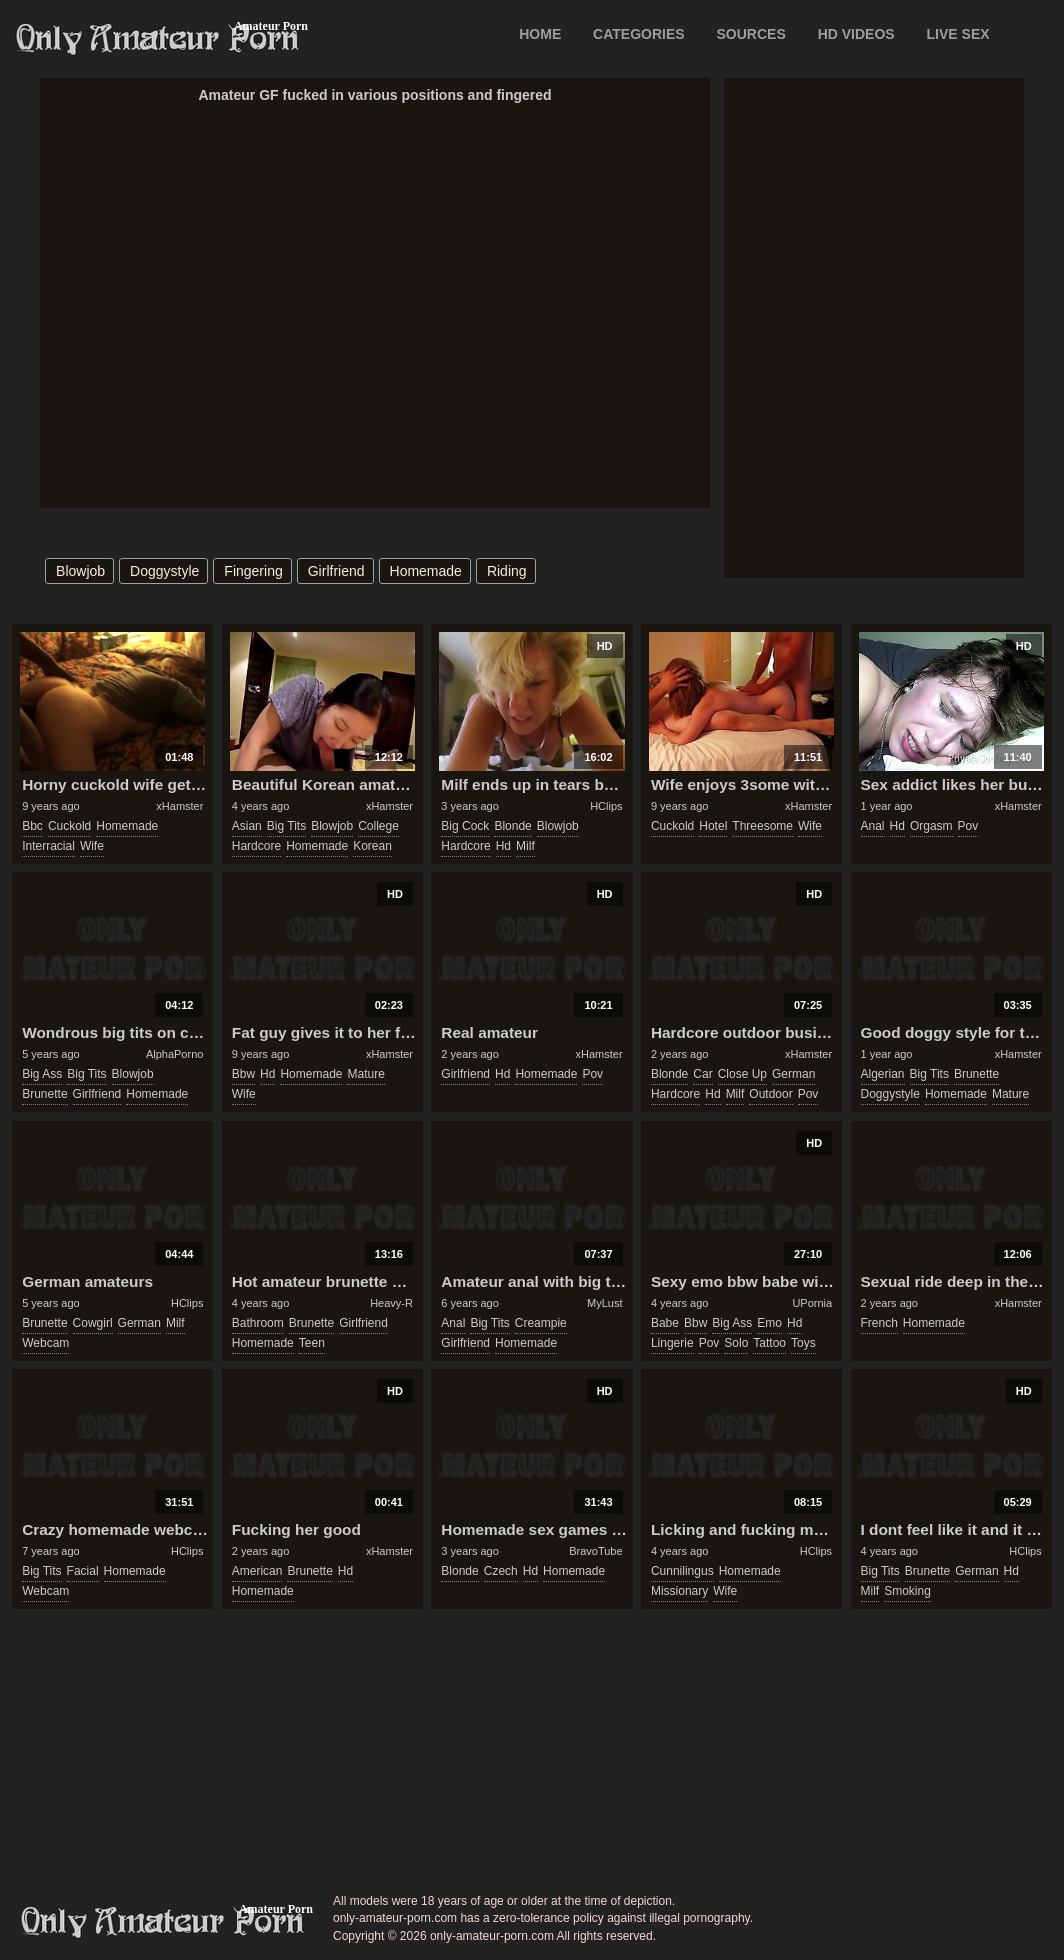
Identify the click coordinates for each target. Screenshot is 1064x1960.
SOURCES (751, 34)
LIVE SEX (958, 34)
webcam (45, 1343)
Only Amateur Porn (158, 39)
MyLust (604, 1303)
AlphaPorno (175, 1054)
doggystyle (164, 571)
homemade (426, 571)
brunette (44, 1094)
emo (769, 1323)
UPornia (812, 1303)
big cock (465, 826)
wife (92, 846)
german (793, 1074)
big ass (42, 1074)
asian (247, 826)
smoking (907, 1591)
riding (507, 571)
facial (83, 1571)
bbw (243, 1074)
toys (803, 1343)
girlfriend (336, 571)
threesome (762, 826)
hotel (713, 826)
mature (365, 1074)
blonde (512, 826)
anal (873, 826)
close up (742, 1074)
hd (503, 846)
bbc (32, 826)
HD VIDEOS (856, 34)
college (378, 826)
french (879, 1323)
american (257, 1571)
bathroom (258, 1323)
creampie (541, 1323)
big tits (286, 826)
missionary (679, 1591)
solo (736, 1343)
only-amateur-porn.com (163, 1922)
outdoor (770, 1094)
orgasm (931, 826)
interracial (48, 846)
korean (372, 846)
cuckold (69, 826)
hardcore (256, 846)
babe (665, 1323)
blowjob (80, 571)
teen (312, 1343)
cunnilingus (682, 1571)
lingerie (672, 1343)
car (702, 1074)
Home (540, 34)
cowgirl (93, 1323)
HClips (606, 806)
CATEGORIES (639, 34)
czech (501, 1571)
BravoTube (595, 1551)
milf (525, 846)
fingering (253, 571)
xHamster (179, 806)
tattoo (769, 1343)
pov (968, 826)
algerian (883, 1074)
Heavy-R (391, 1303)
